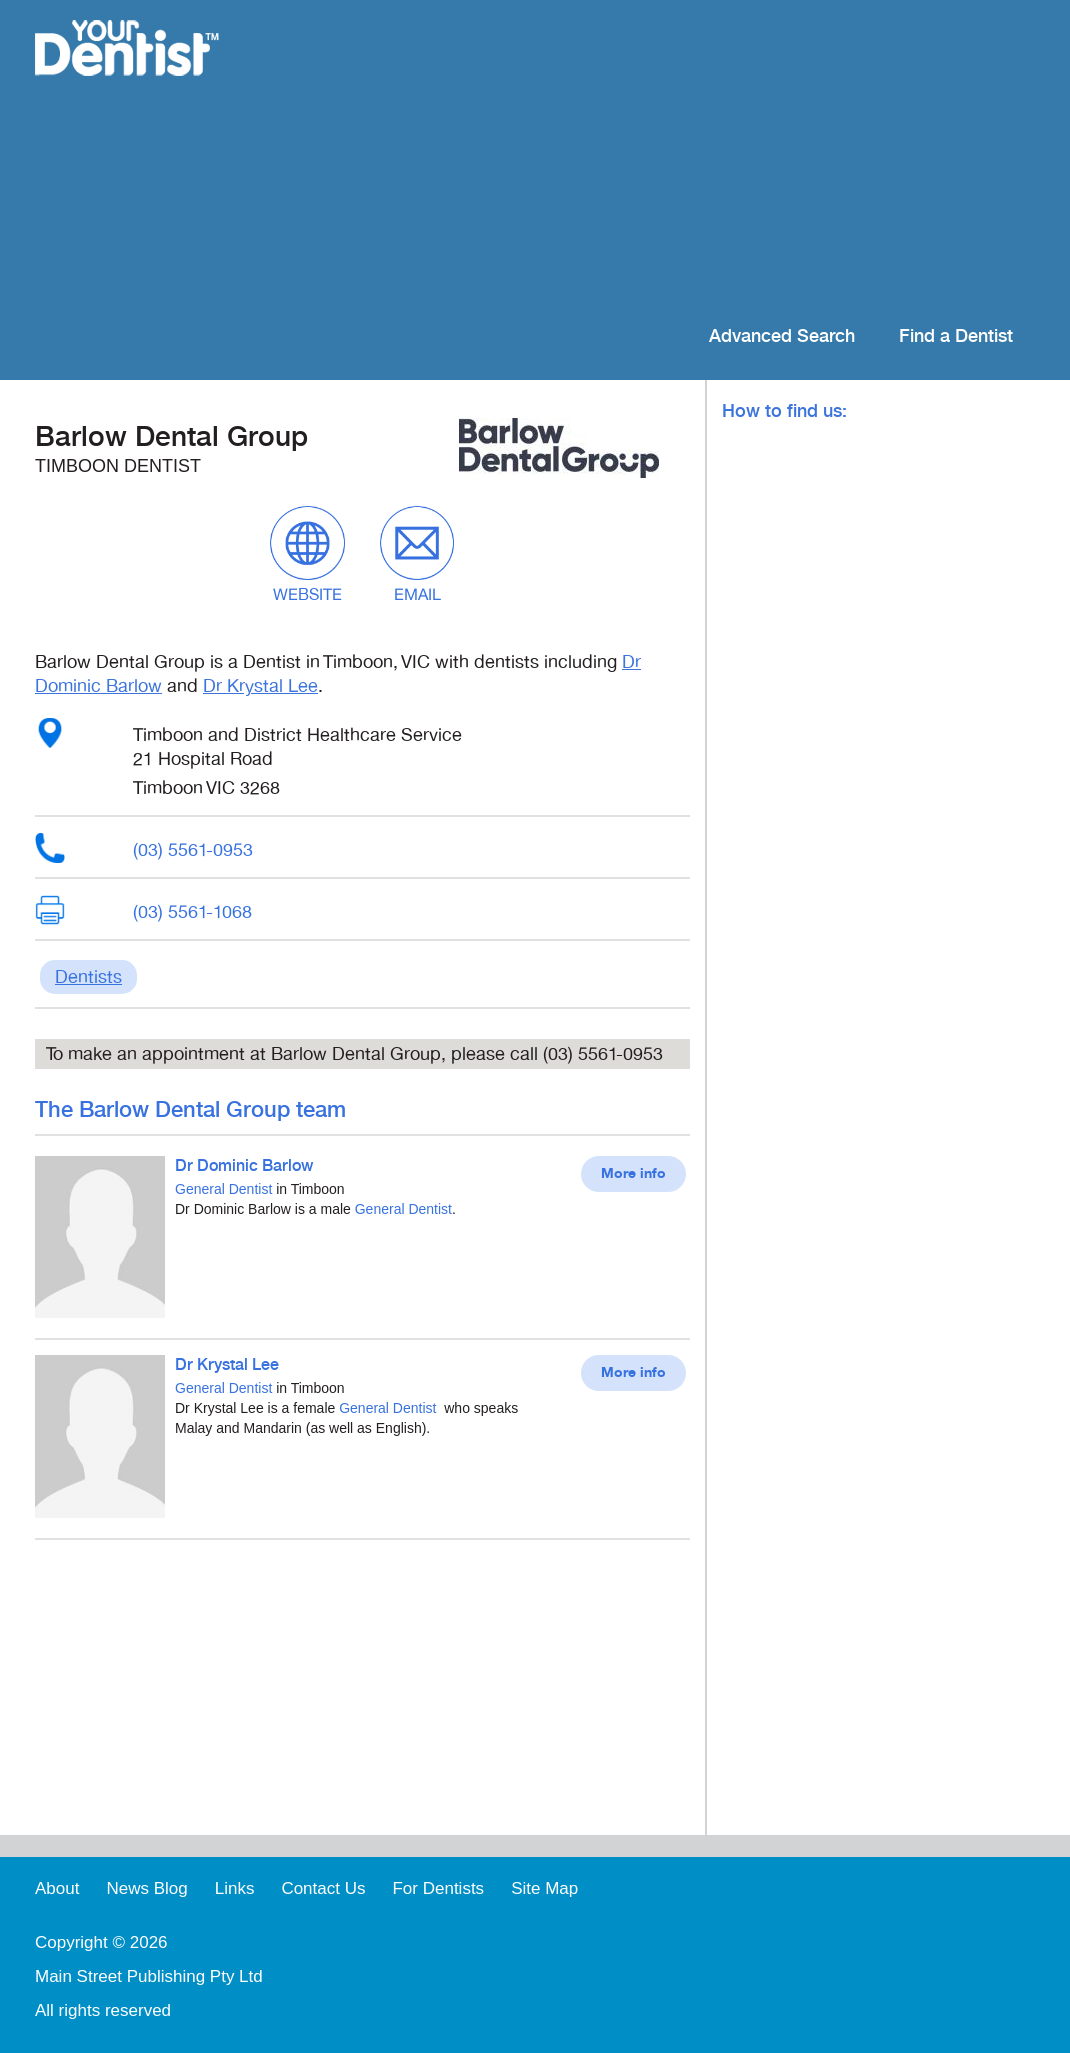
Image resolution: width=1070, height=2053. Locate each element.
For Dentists (438, 1888)
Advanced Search (782, 336)
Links (235, 1888)
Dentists (88, 977)
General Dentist (223, 1189)
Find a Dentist (956, 336)
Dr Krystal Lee (260, 686)
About (57, 1888)
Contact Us (323, 1888)
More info (633, 1174)
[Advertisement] (664, 160)
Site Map (544, 1888)
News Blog (146, 1888)
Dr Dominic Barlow (244, 1166)
